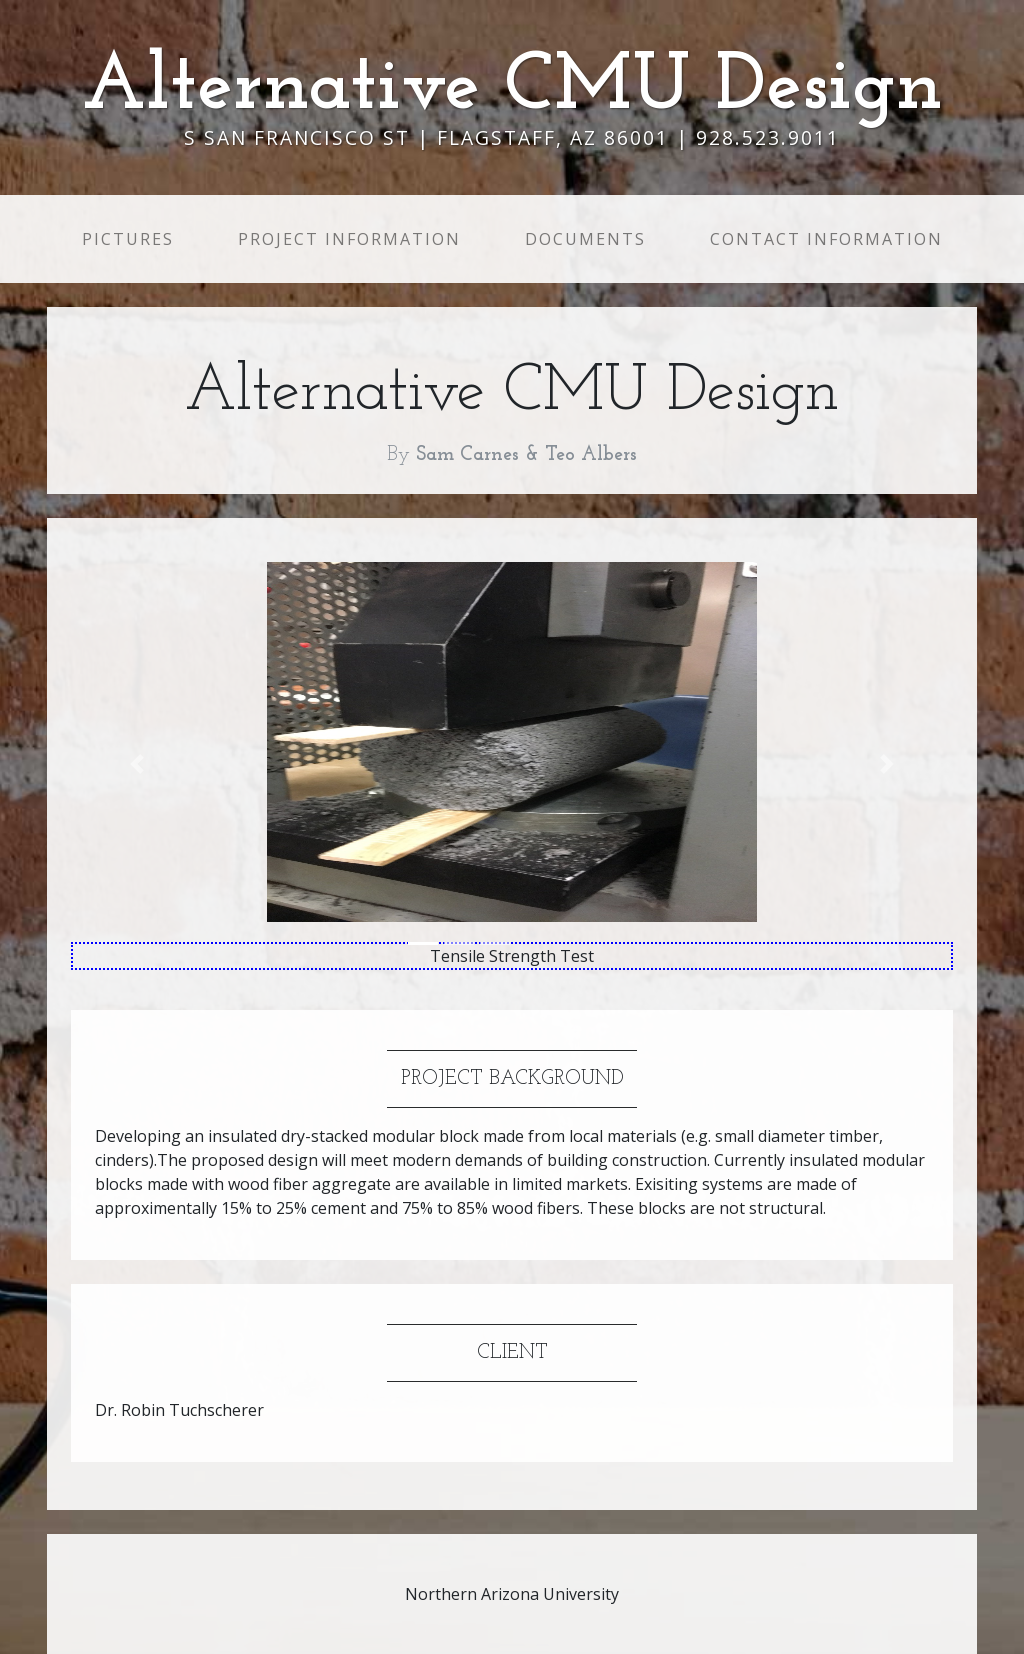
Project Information (349, 239)
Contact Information (826, 239)
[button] (137, 764)
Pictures (132, 238)
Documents (585, 239)
